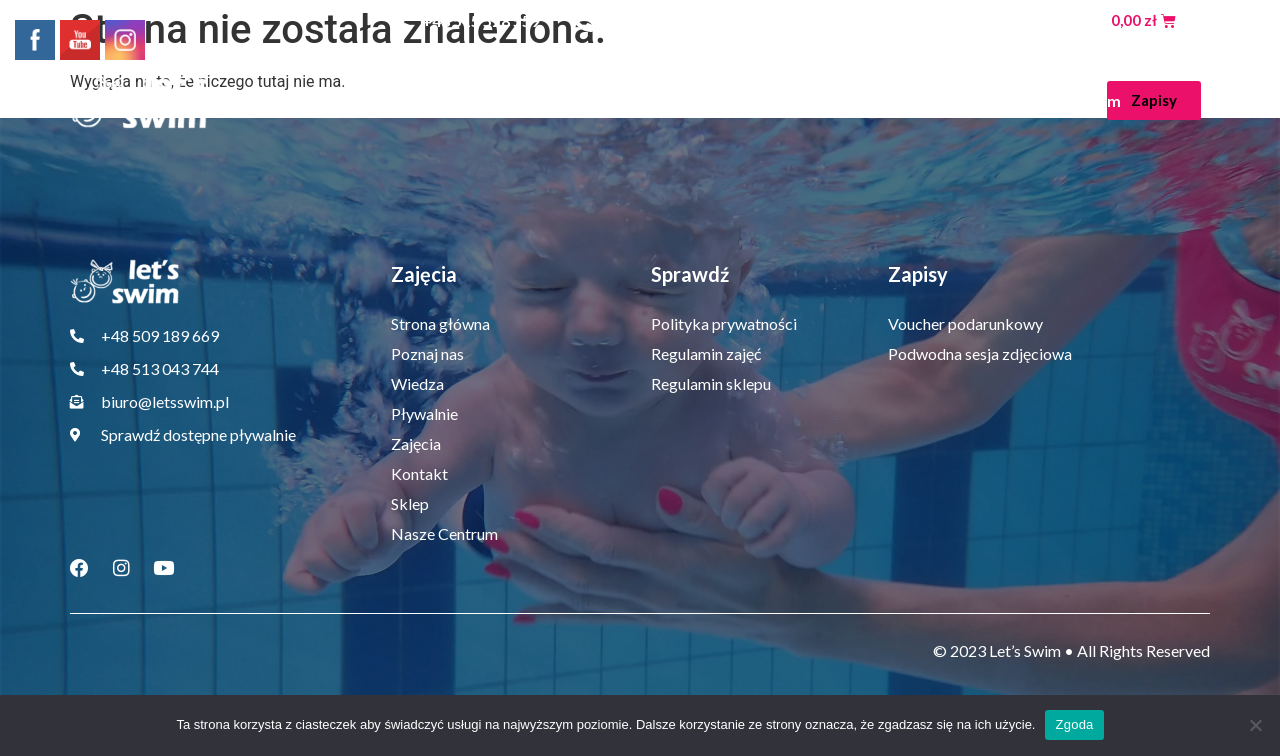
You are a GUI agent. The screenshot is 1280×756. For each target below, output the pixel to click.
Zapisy (918, 274)
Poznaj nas (430, 101)
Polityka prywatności (724, 323)
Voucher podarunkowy (965, 323)
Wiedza (548, 101)
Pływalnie (663, 101)
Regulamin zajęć (706, 353)
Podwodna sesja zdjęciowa (980, 353)
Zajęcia (776, 101)
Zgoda (1074, 724)
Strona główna (296, 100)
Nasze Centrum (1063, 100)
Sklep (955, 100)
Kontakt (874, 100)
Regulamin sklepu (711, 383)
